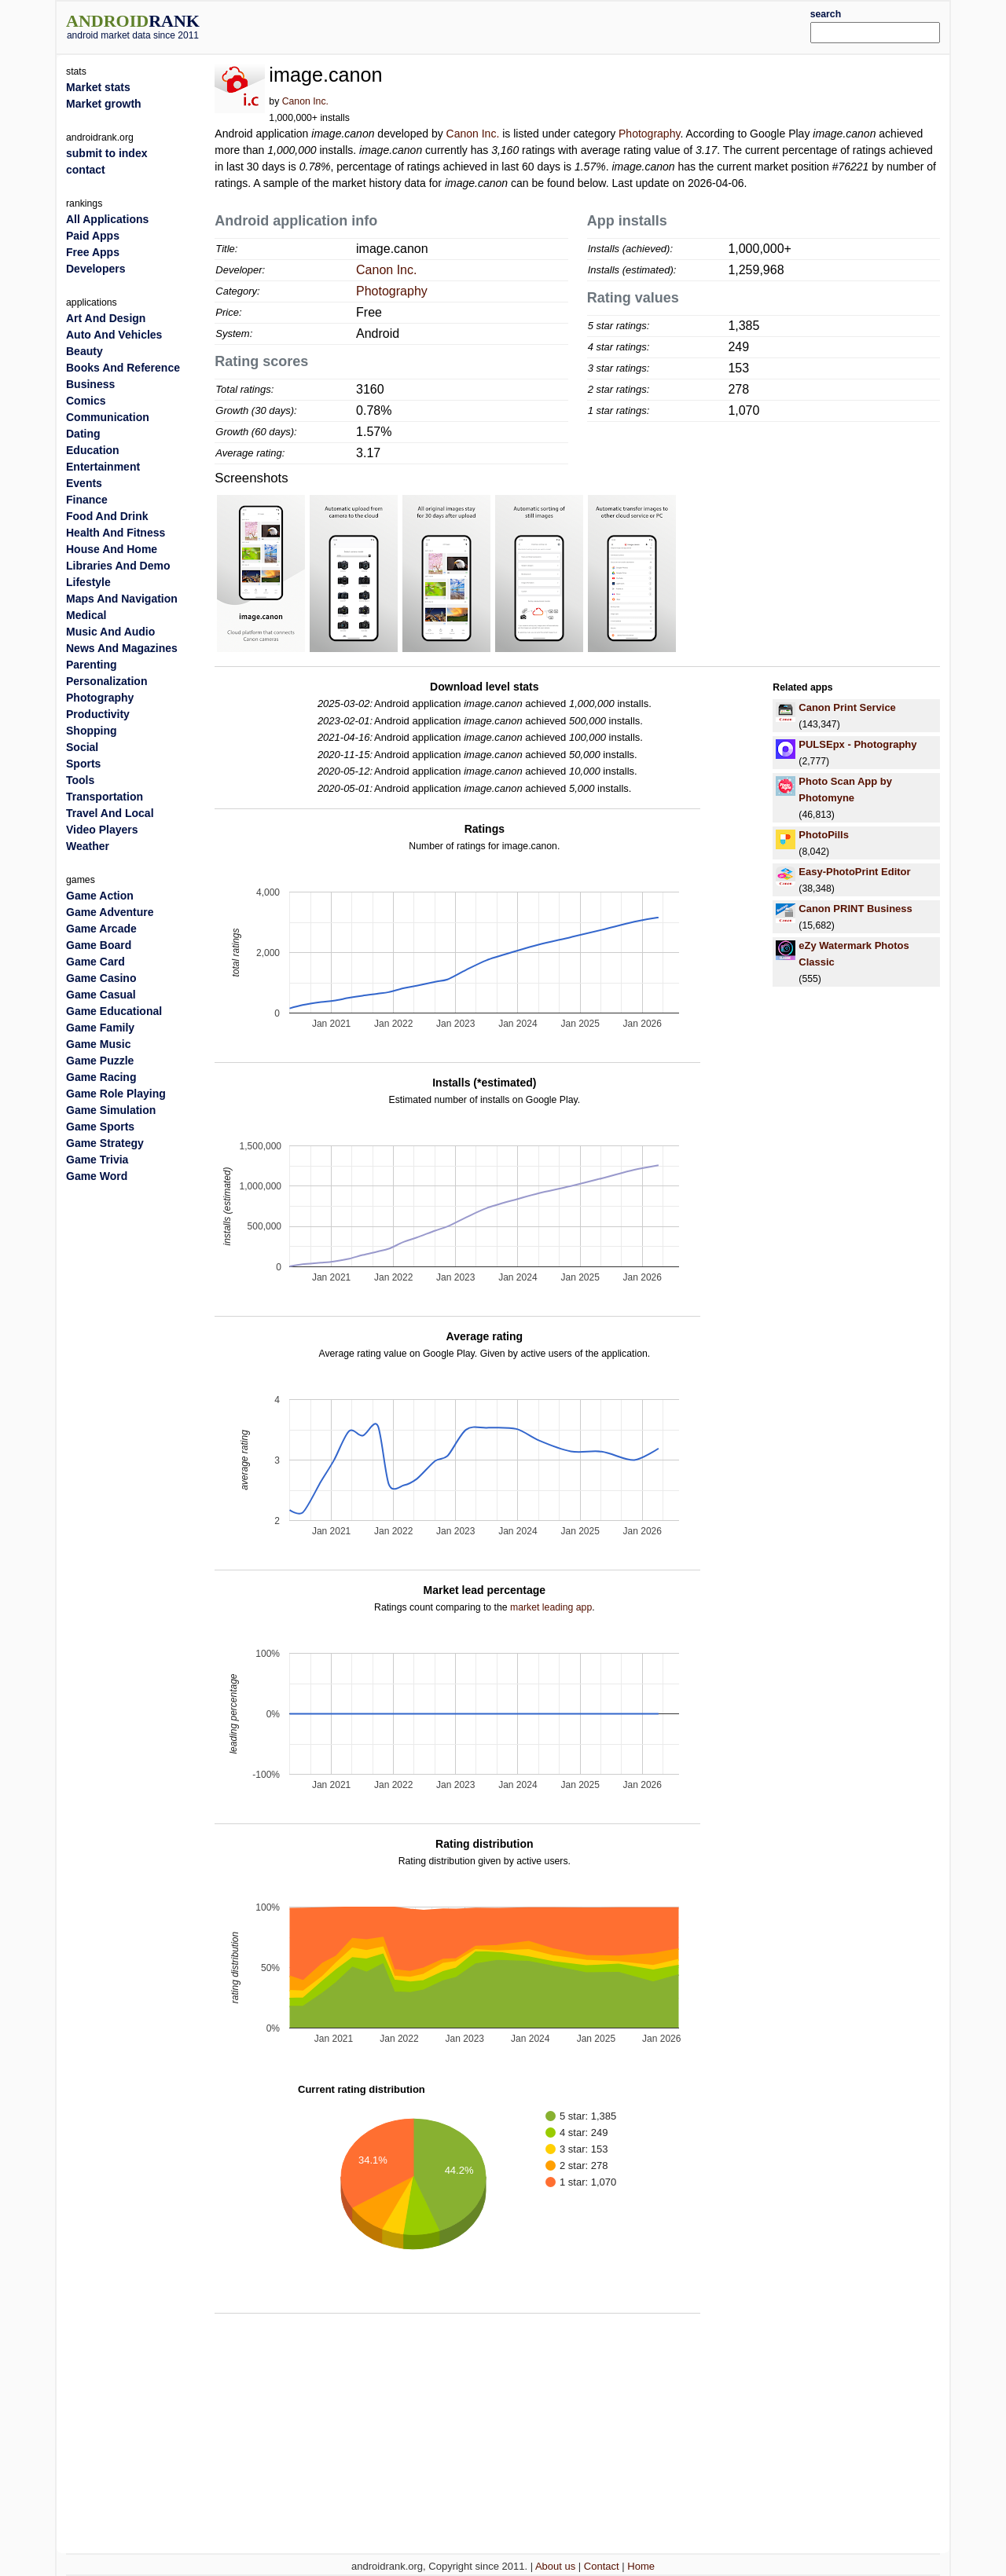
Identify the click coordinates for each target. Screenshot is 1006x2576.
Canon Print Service (847, 707)
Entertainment (103, 466)
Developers (95, 268)
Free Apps (92, 252)
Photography (649, 133)
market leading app (551, 1607)
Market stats (98, 87)
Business (90, 384)
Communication (107, 417)
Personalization (106, 681)
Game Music (98, 1044)
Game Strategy (105, 1143)
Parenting (91, 664)
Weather (87, 846)
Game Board (98, 945)
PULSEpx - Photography (857, 744)
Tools (80, 780)
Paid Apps (92, 235)
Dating (83, 433)
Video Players (102, 829)
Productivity (98, 714)
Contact (601, 2566)
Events (84, 483)
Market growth (103, 103)
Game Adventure (110, 912)
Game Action (100, 895)
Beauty (84, 351)
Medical (86, 615)
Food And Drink (107, 516)
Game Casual (101, 994)
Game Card (95, 961)
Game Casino (101, 978)
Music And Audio (110, 631)
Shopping (91, 730)
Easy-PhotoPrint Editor (854, 872)
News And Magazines (122, 648)
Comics (86, 400)
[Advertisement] (540, 25)
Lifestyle (88, 582)
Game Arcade (101, 928)
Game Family (100, 1027)
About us (555, 2566)
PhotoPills (824, 835)
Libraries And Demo (118, 565)
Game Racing (101, 1077)
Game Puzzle (100, 1060)
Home (641, 2566)
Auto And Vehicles (114, 334)
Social (82, 747)
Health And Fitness (115, 532)
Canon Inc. (305, 101)
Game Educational (114, 1011)
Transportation (104, 796)
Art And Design (105, 318)
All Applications (107, 219)
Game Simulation (111, 1110)
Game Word (96, 1176)
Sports (83, 763)
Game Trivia (97, 1159)
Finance (87, 499)
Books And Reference (123, 367)
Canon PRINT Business (855, 908)
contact (85, 169)
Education (92, 450)
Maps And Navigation (122, 598)
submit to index (106, 153)
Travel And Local (110, 813)
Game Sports (100, 1126)
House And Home (111, 549)
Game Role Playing (116, 1093)
